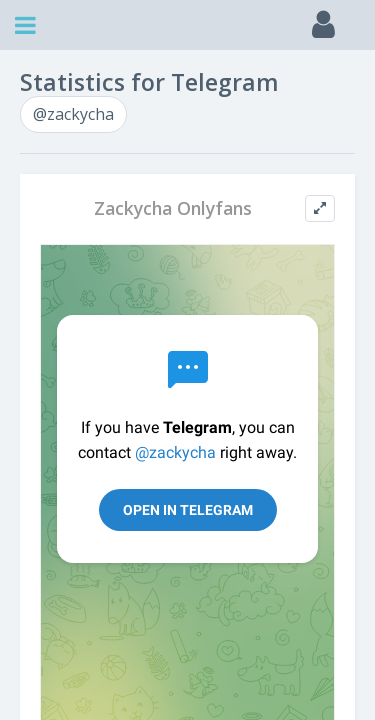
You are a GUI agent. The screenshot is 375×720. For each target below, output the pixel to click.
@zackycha (73, 114)
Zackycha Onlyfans (173, 208)
